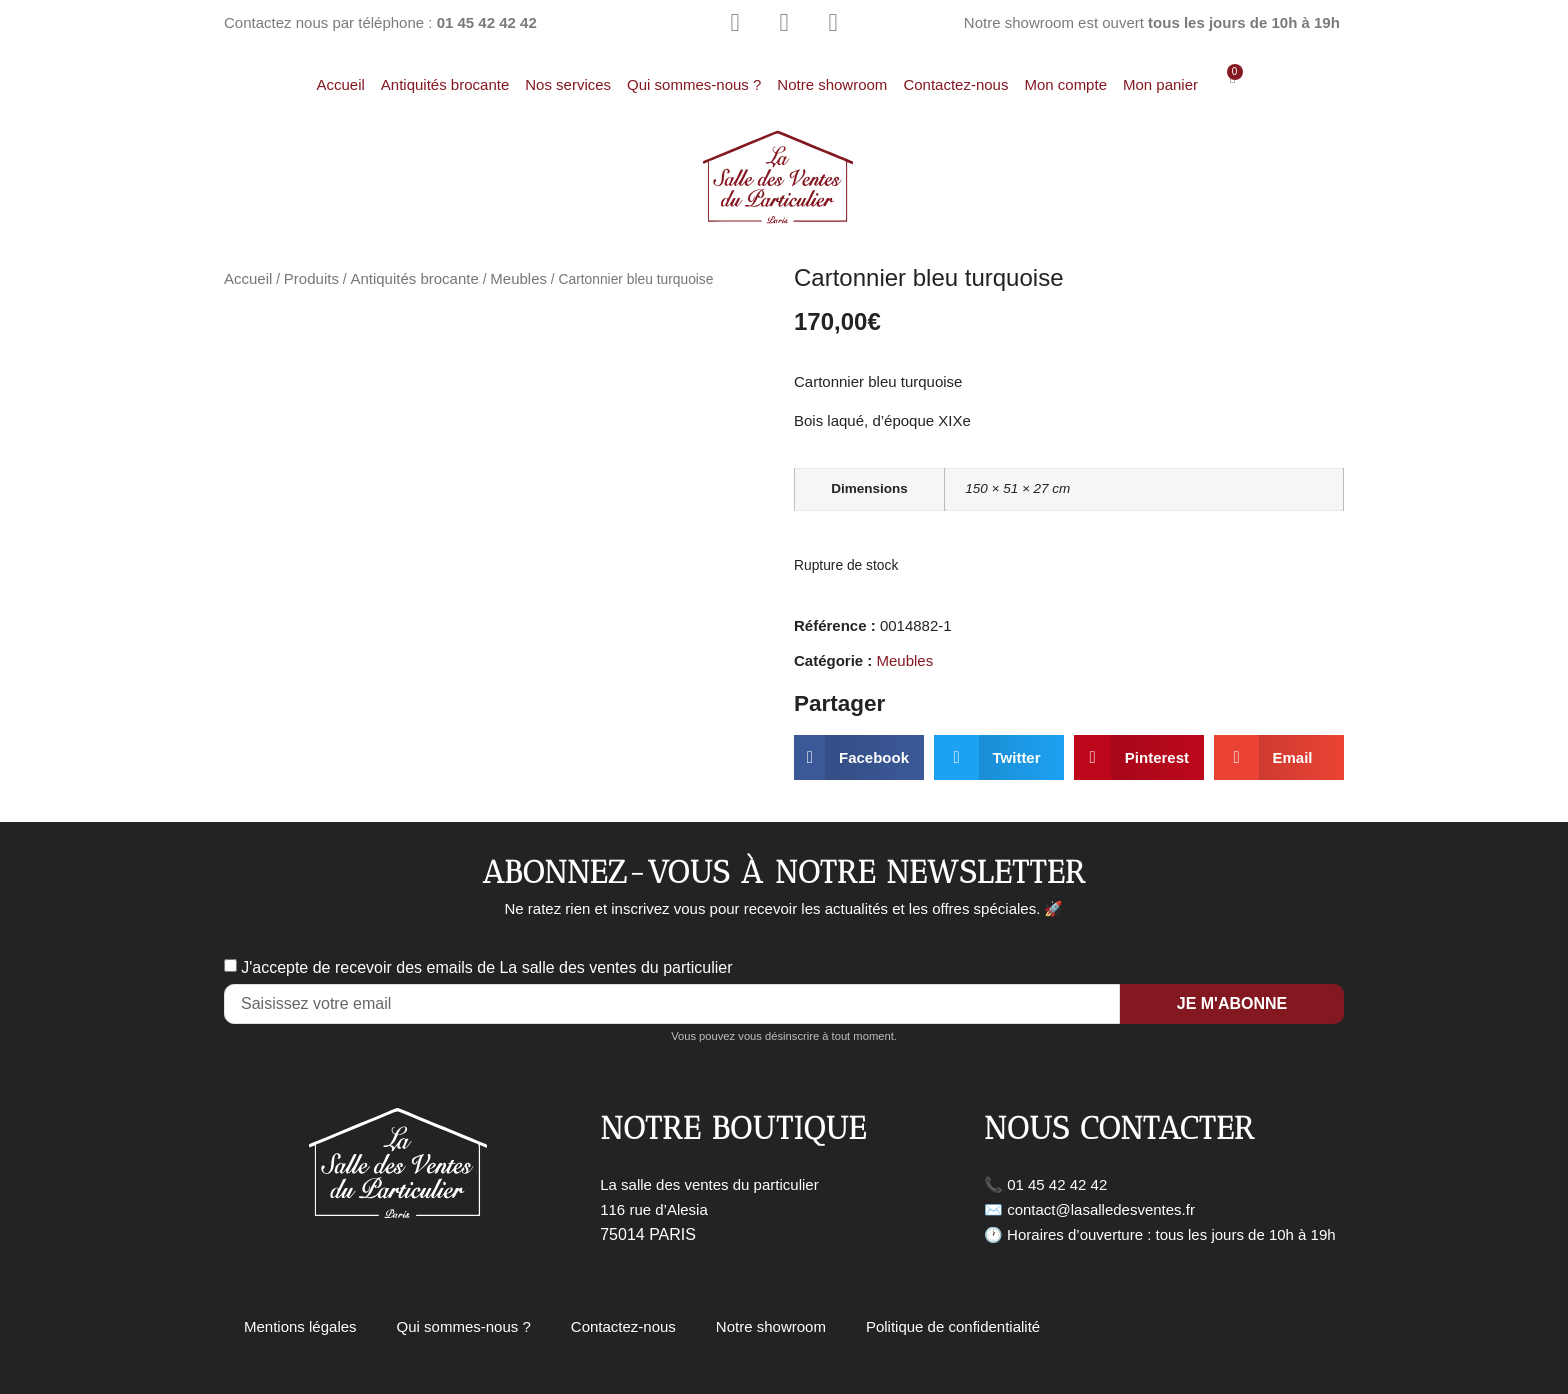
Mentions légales (300, 1326)
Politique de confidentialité (953, 1326)
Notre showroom (832, 84)
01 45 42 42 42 (1057, 1184)
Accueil (340, 84)
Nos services (568, 84)
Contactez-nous (955, 84)
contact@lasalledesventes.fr (1101, 1209)
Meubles (518, 278)
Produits (311, 278)
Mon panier (1160, 84)
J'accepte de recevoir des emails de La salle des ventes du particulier (486, 967)
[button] (859, 757)
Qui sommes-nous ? (694, 84)
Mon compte (1065, 84)
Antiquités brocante (445, 84)
